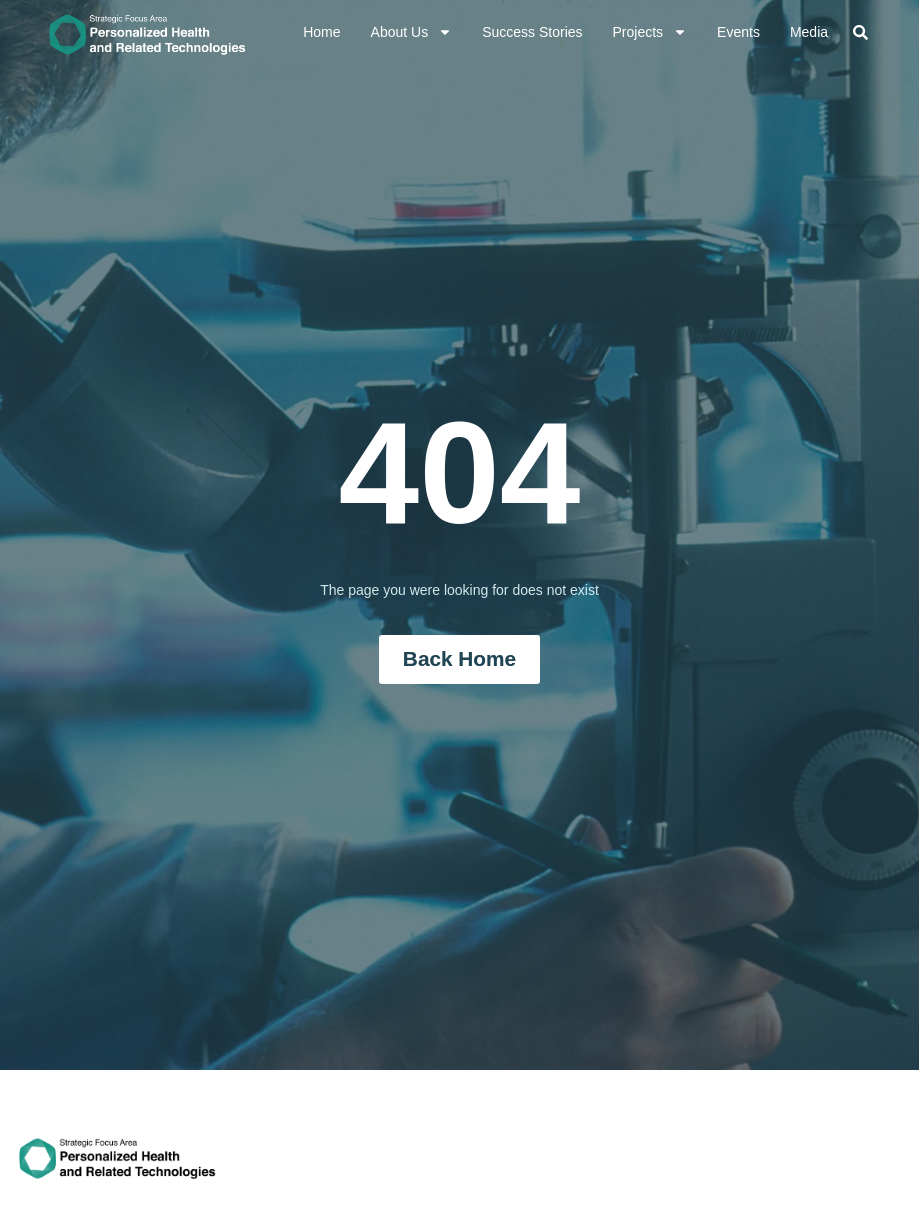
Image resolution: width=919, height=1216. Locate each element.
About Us (412, 32)
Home (321, 32)
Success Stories (532, 32)
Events (738, 32)
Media (809, 32)
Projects (650, 32)
